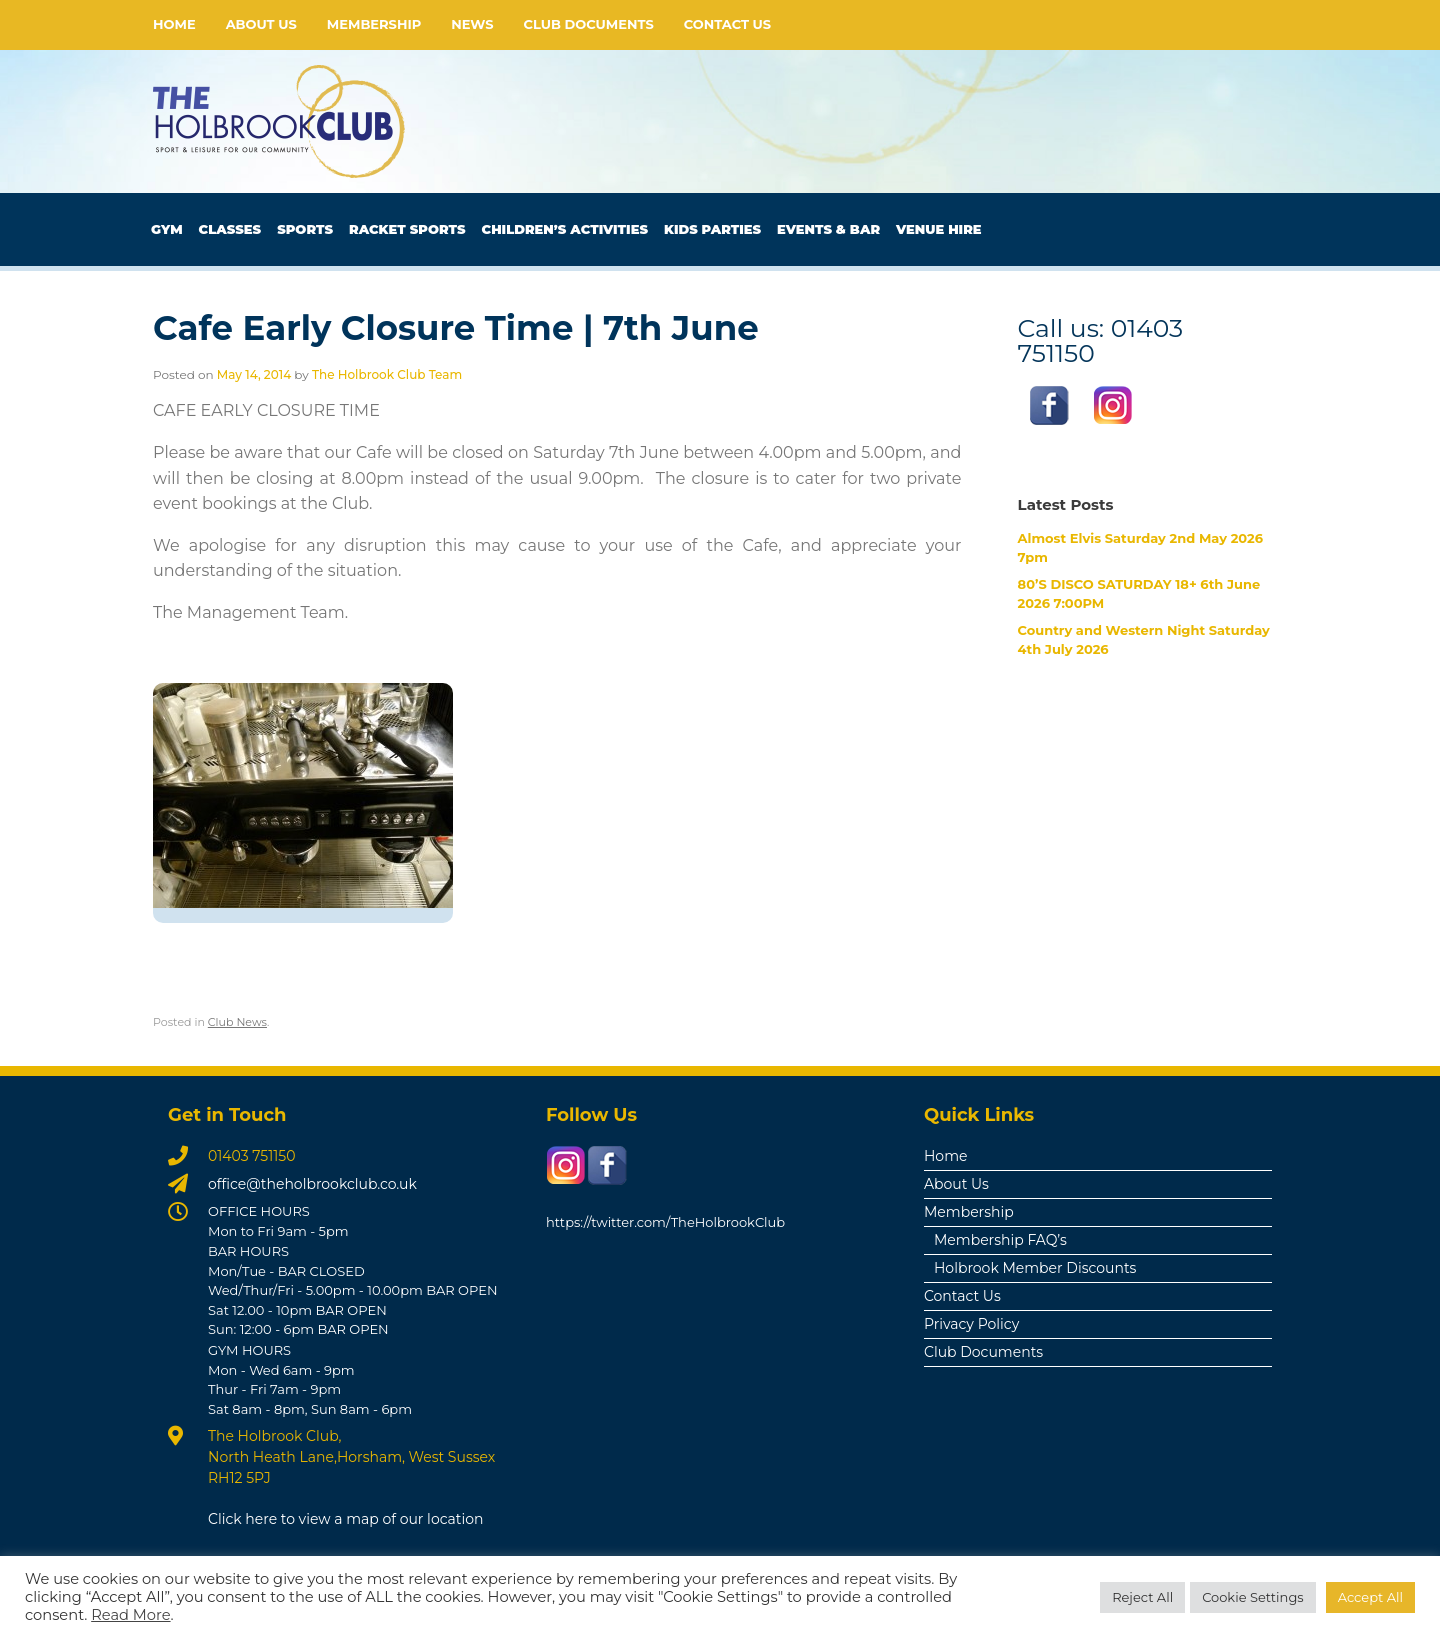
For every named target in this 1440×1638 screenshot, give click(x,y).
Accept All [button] (1370, 1597)
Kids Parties (712, 229)
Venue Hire (939, 229)
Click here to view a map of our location (346, 1519)
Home (174, 24)
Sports (305, 229)
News (472, 24)
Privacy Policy (971, 1324)
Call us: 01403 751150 (1101, 339)
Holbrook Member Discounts (1035, 1268)
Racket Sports (407, 229)
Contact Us (727, 24)
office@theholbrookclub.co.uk (312, 1184)
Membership (374, 24)
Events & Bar (828, 229)
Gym (167, 229)
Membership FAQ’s (1000, 1240)
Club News (237, 1022)
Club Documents (589, 24)
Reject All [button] (1142, 1597)
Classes (230, 229)
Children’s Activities (565, 229)
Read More (130, 1615)
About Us (261, 24)
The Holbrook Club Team (387, 374)
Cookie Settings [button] (1253, 1597)
